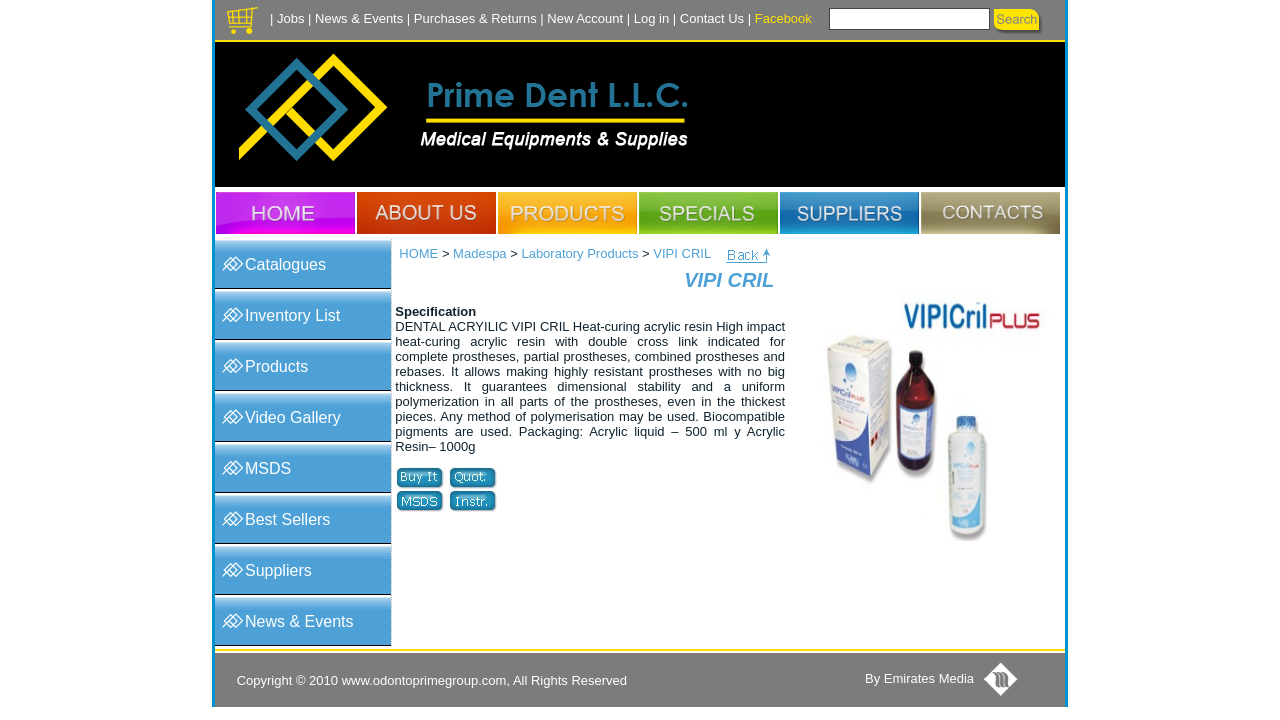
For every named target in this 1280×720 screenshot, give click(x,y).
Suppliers (278, 570)
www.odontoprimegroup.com (424, 680)
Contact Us (712, 18)
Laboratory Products (579, 253)
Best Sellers (287, 519)
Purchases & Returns (475, 18)
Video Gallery (293, 417)
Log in (651, 18)
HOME (418, 253)
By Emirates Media (919, 678)
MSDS (268, 468)
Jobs (290, 18)
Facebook (783, 18)
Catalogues (285, 264)
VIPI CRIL (681, 253)
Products (276, 366)
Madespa (479, 253)
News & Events (359, 18)
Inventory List (292, 315)
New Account (585, 18)
